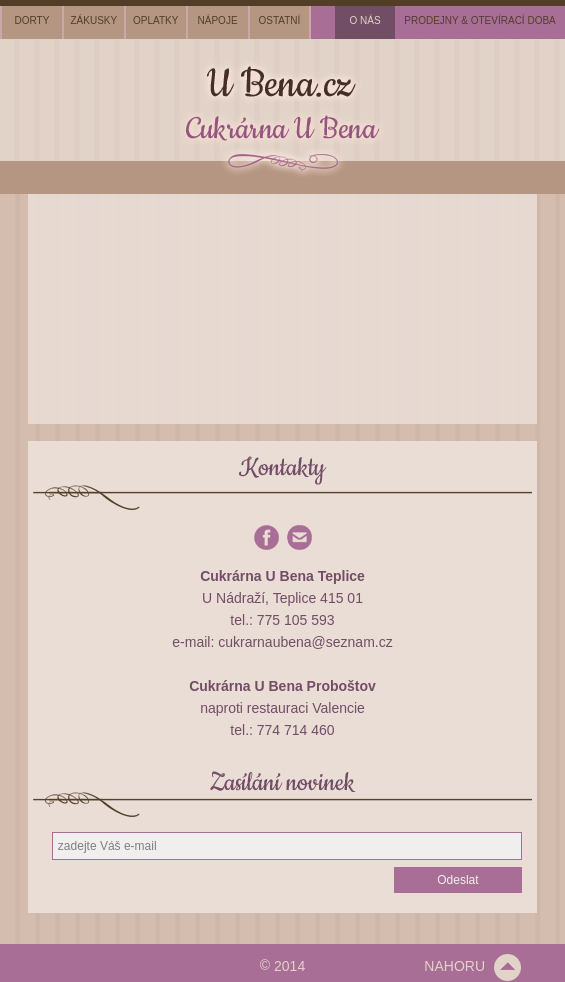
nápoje (218, 20)
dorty (32, 20)
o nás (365, 20)
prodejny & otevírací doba (480, 20)
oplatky (155, 20)
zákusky (93, 20)
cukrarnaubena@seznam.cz (305, 642)
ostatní (280, 20)
